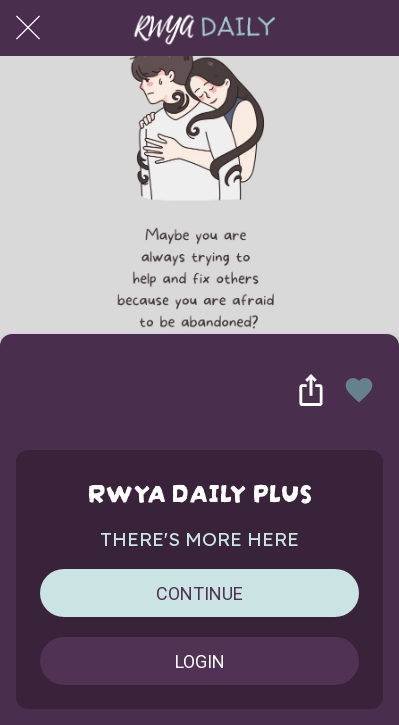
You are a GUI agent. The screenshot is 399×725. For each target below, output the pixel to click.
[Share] (311, 390)
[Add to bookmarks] (359, 390)
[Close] (28, 28)
